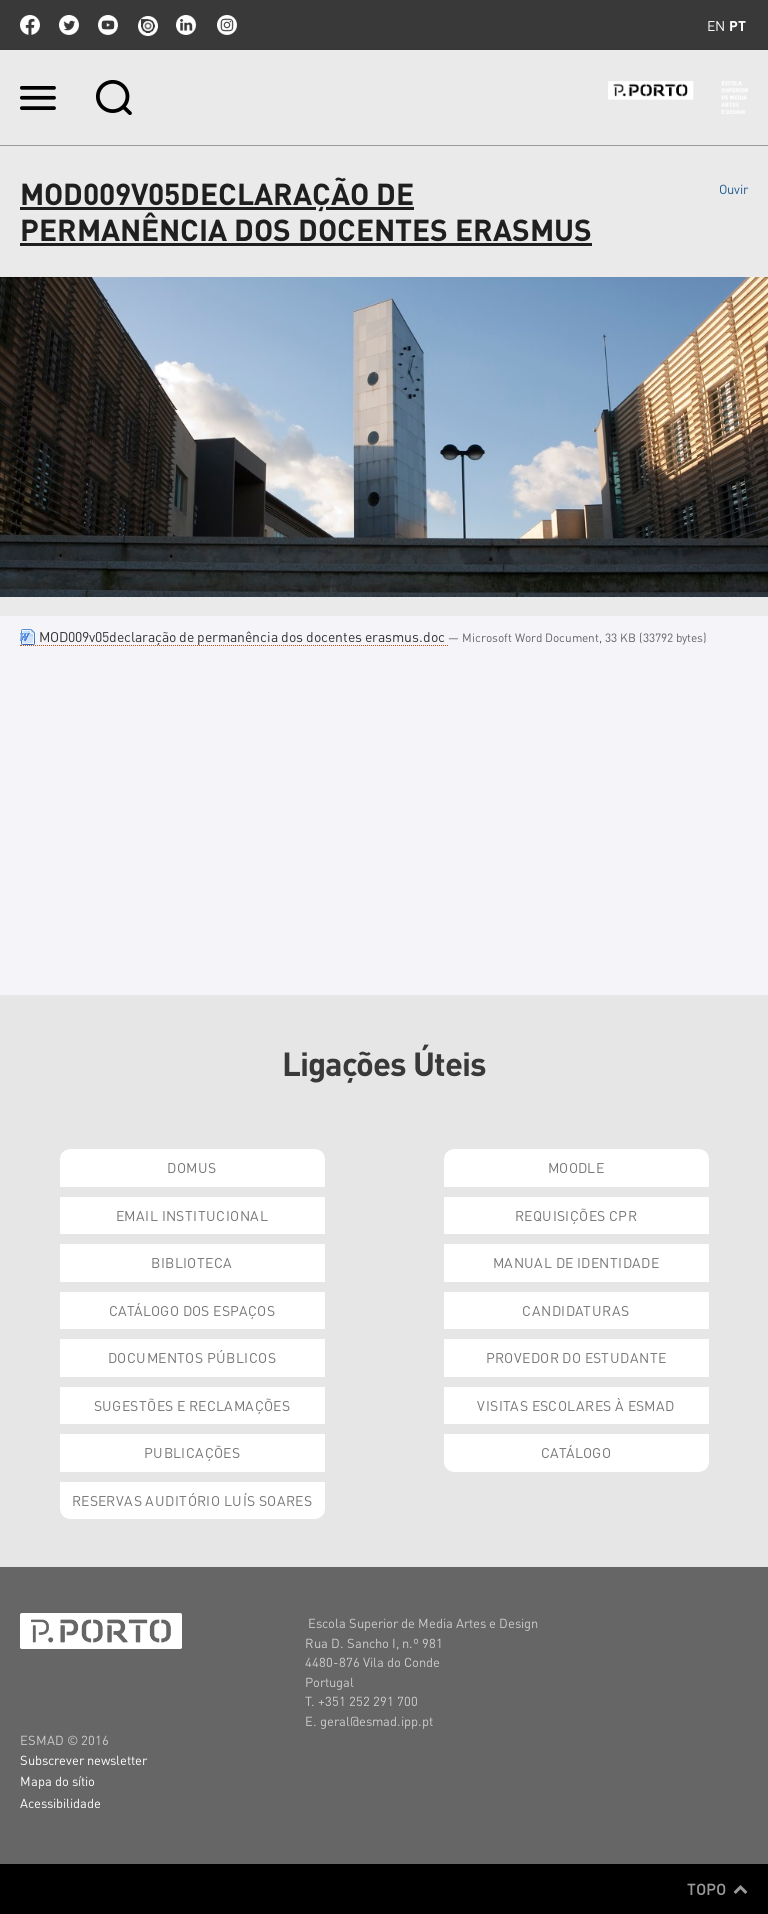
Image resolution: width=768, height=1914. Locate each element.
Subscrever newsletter (83, 1759)
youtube (108, 25)
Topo (717, 1889)
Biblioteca (191, 1262)
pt (737, 25)
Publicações (192, 1452)
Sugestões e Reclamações (192, 1405)
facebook (30, 25)
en (716, 25)
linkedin (186, 25)
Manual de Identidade (576, 1262)
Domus (191, 1167)
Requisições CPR (576, 1215)
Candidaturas (575, 1310)
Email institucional (192, 1215)
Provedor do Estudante (576, 1357)
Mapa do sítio (57, 1780)
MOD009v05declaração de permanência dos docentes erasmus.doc (234, 636)
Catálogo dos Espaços (192, 1310)
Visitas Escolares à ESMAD (576, 1405)
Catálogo (576, 1452)
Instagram (225, 25)
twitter (69, 25)
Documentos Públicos (192, 1357)
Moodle (576, 1167)
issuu (147, 25)
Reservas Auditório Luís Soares (192, 1500)
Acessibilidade (60, 1802)
